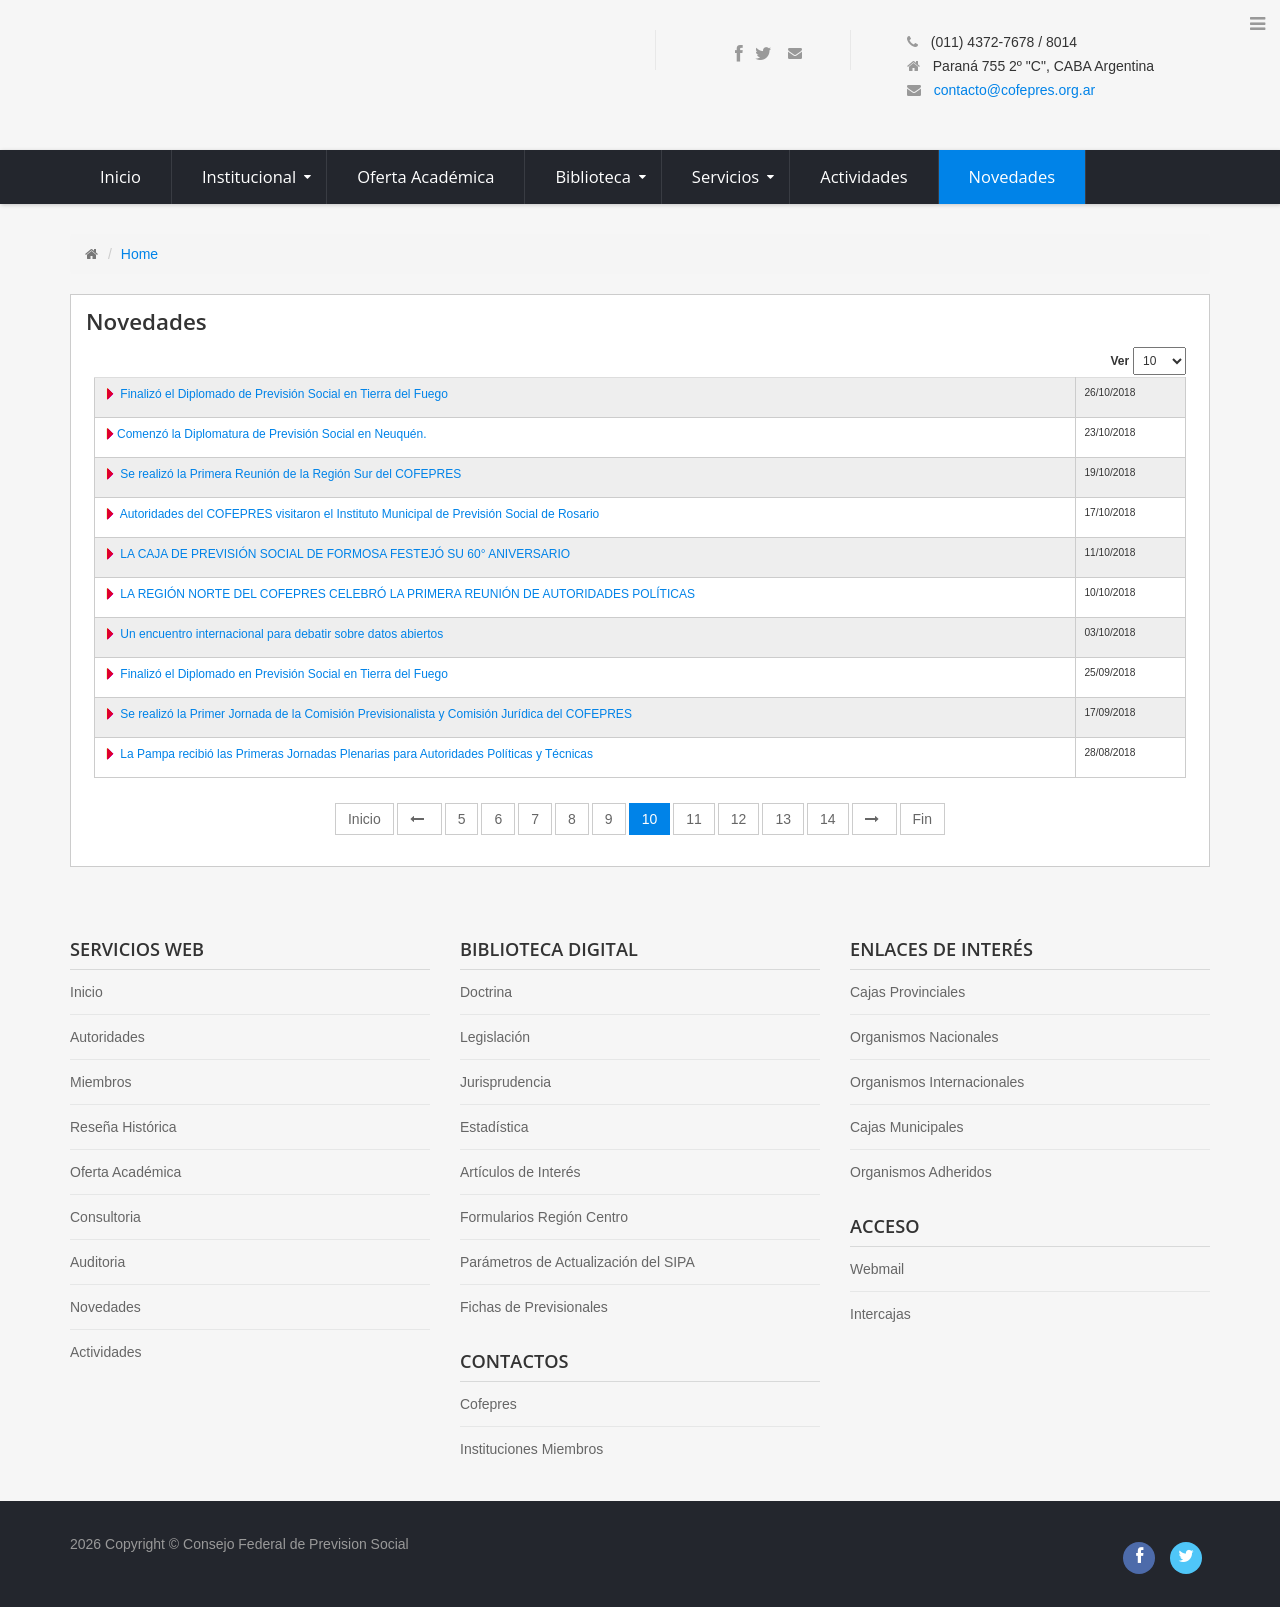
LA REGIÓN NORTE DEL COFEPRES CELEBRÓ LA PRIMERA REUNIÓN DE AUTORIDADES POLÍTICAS (407, 594)
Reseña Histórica (123, 1127)
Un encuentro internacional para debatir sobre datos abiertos (281, 634)
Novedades (105, 1307)
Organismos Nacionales (924, 1037)
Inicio (364, 819)
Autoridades (107, 1037)
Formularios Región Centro (544, 1217)
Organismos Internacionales (937, 1082)
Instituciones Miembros (531, 1449)
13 (783, 819)
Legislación (495, 1037)
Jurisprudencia (505, 1082)
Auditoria (97, 1262)
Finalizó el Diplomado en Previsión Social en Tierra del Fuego (284, 674)
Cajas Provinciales (907, 992)
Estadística (494, 1127)
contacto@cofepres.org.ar (1014, 90)
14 (828, 819)
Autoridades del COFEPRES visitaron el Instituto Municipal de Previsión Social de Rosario (360, 514)
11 (694, 819)
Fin (922, 819)
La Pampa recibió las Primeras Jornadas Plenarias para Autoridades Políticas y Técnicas (356, 754)
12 (739, 819)
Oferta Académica (125, 1172)
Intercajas (880, 1314)
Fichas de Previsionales (534, 1307)
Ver (1119, 361)
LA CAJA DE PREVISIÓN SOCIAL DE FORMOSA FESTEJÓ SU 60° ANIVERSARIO (345, 554)
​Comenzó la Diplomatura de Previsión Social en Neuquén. (272, 434)
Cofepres (488, 1404)
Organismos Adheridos (921, 1172)
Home (139, 254)
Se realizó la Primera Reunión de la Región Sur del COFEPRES (290, 474)
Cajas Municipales (907, 1127)
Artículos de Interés (520, 1172)
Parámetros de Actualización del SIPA (577, 1262)
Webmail (877, 1269)
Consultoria (105, 1217)
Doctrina (486, 992)
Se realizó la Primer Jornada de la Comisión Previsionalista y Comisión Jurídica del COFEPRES (376, 714)
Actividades (106, 1352)
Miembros (100, 1082)
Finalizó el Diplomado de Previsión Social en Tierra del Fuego (284, 394)
